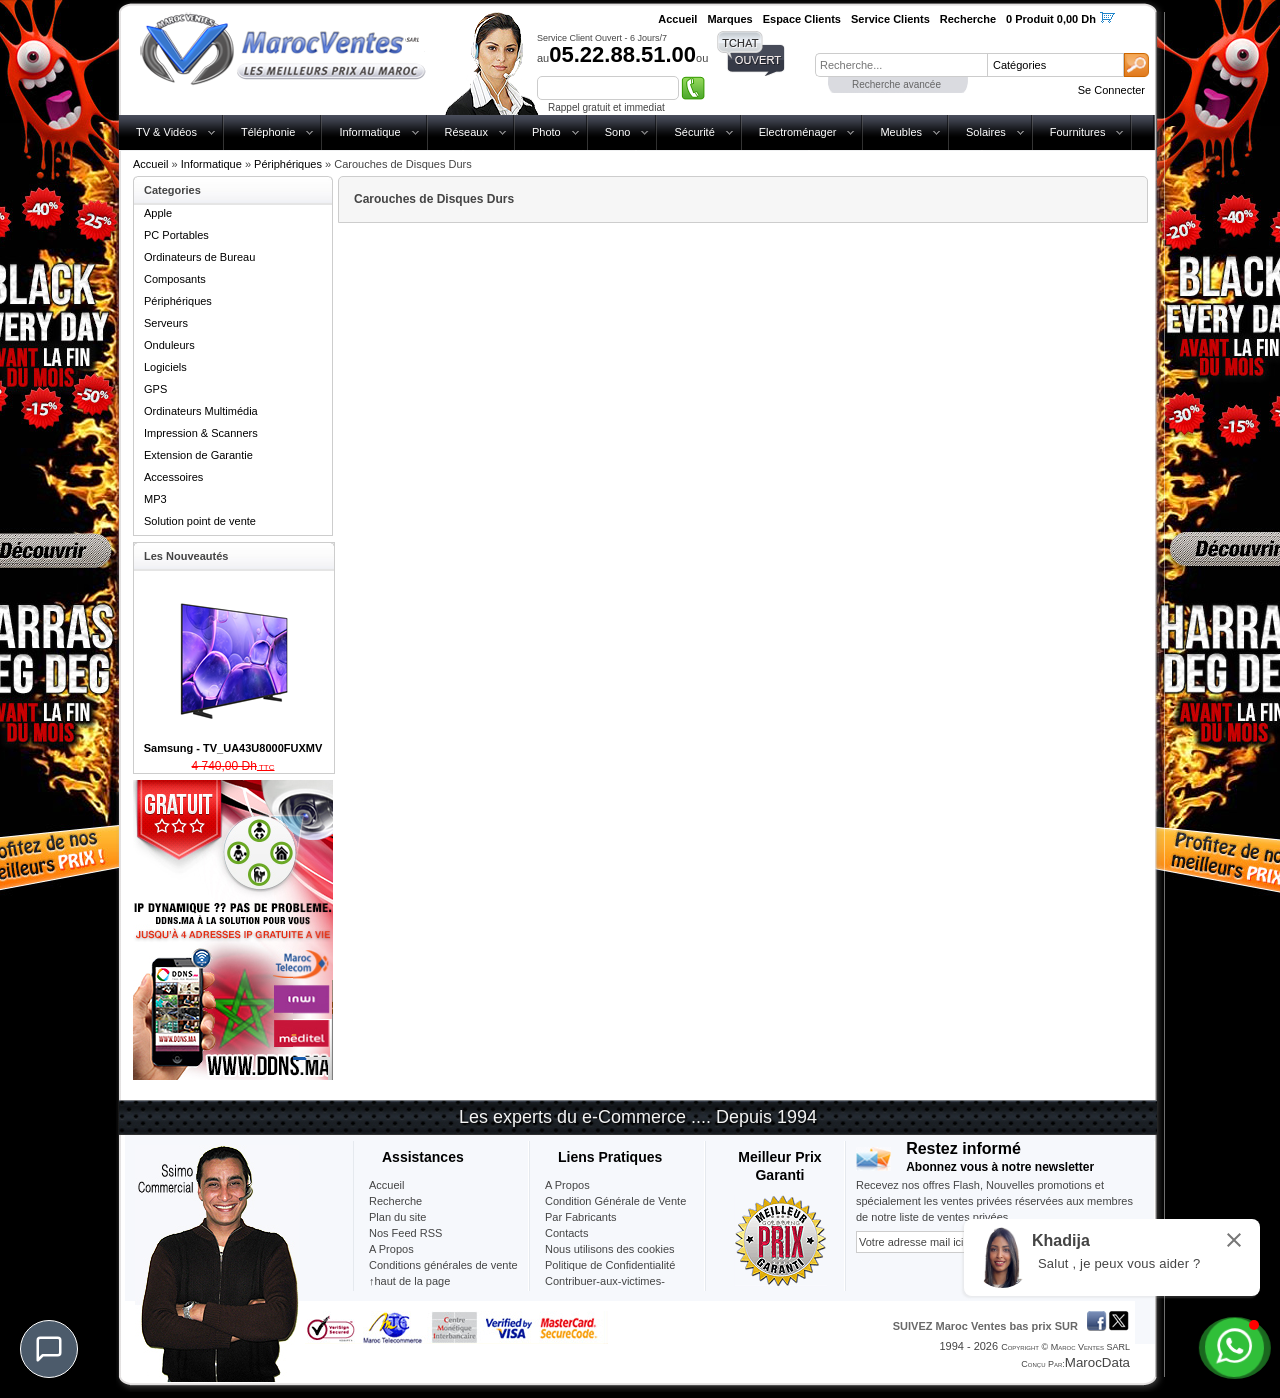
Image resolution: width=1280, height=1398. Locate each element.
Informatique (369, 132)
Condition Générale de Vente (615, 1201)
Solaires (986, 132)
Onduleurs (169, 345)
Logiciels (165, 367)
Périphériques (288, 164)
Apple (158, 213)
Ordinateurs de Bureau (199, 257)
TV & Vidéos (166, 132)
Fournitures (1078, 132)
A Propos (567, 1185)
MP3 (155, 499)
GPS (155, 389)
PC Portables (176, 235)
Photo (546, 132)
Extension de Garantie (198, 455)
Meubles (901, 132)
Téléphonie (268, 132)
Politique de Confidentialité (610, 1265)
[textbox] (901, 65)
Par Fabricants (581, 1217)
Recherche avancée (896, 84)
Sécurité (694, 132)
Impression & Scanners (201, 433)
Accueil (150, 164)
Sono (618, 132)
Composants (175, 279)
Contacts (566, 1233)
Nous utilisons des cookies (610, 1249)
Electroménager (798, 132)
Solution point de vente (200, 521)
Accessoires (173, 477)
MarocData (1097, 1362)
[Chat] (49, 1349)
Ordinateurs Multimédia (201, 411)
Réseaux (466, 132)
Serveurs (166, 323)
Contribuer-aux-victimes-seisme (605, 1289)
